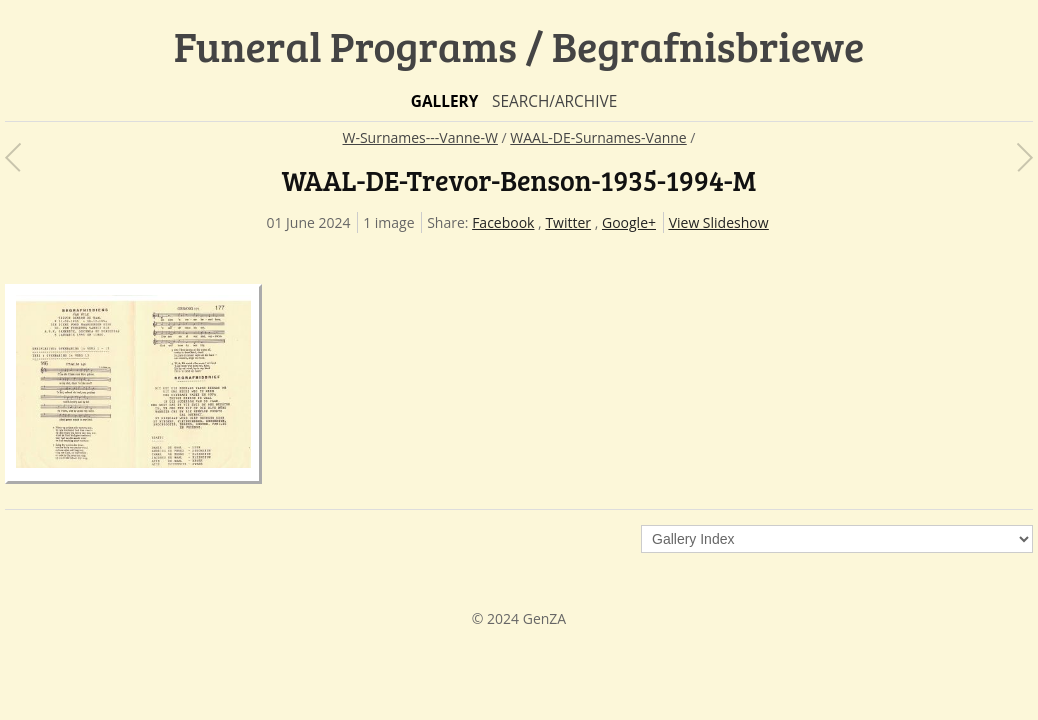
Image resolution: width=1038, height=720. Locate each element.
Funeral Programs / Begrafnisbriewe (519, 45)
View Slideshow (719, 222)
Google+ (629, 222)
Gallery (445, 101)
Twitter (568, 222)
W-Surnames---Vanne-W (420, 137)
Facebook (503, 222)
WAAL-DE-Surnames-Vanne (598, 137)
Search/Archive (554, 101)
